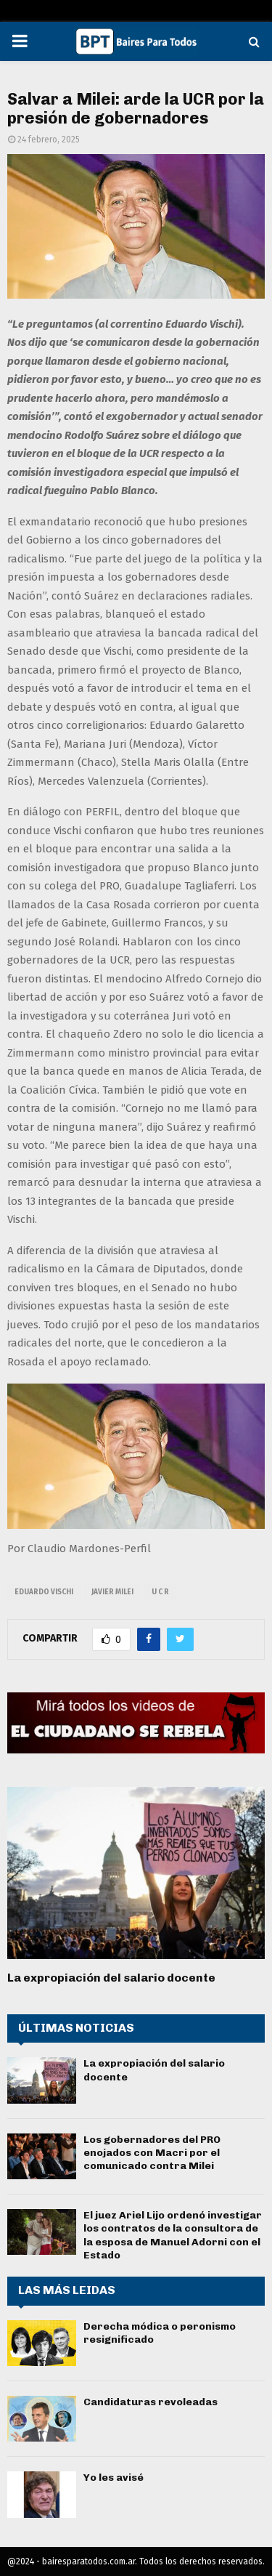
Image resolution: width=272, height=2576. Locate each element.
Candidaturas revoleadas (150, 2402)
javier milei (112, 1592)
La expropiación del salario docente (111, 1978)
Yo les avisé (113, 2477)
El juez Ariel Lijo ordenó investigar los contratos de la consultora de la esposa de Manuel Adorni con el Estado (172, 2235)
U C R (160, 1592)
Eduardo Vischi (44, 1592)
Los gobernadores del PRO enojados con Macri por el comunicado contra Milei (152, 2152)
